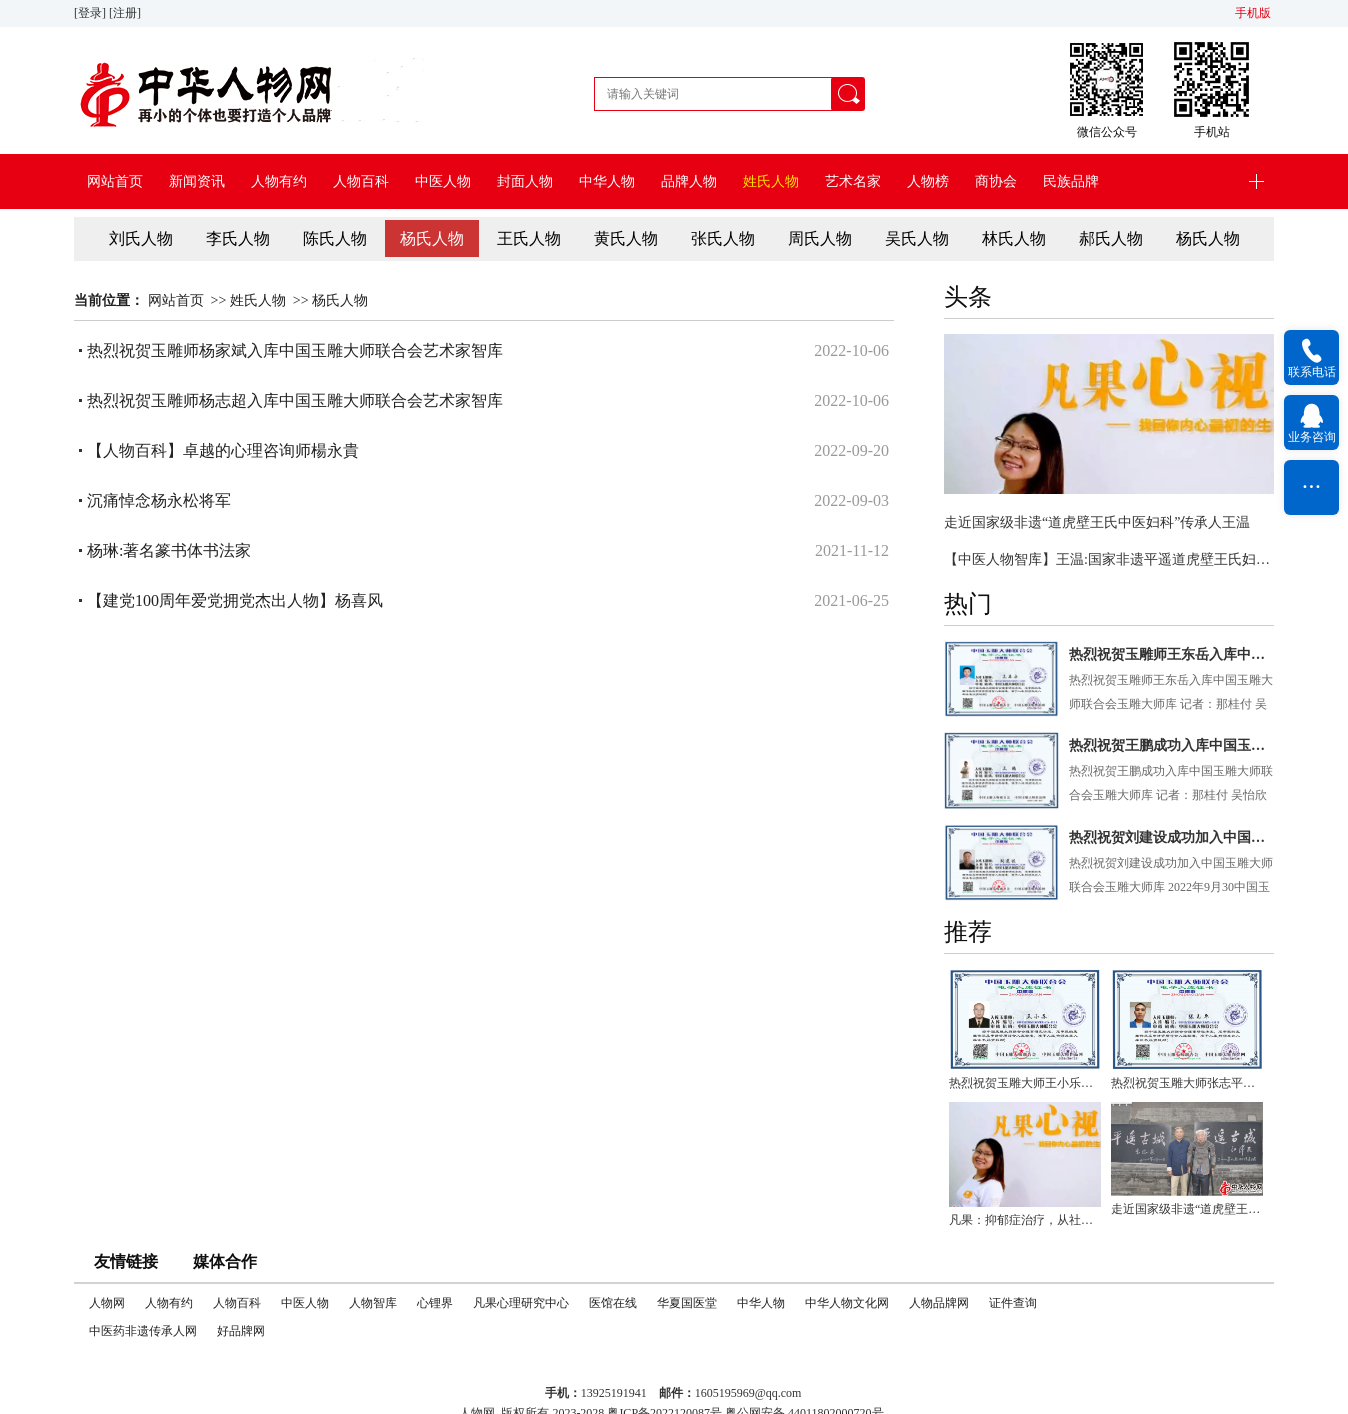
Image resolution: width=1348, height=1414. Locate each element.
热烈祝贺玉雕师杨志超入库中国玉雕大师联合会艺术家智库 (295, 400)
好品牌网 (241, 1331)
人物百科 (361, 181)
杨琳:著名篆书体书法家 (169, 550)
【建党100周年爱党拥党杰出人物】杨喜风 (235, 600)
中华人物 (607, 181)
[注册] (126, 13)
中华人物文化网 (847, 1303)
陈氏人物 (335, 238)
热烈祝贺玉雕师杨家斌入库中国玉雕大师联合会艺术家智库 (295, 350)
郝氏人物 (1111, 238)
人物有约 (279, 181)
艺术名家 (853, 181)
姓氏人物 (771, 181)
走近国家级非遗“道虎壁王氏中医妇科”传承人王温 (1097, 522)
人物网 (107, 1303)
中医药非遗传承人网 (143, 1331)
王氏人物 (529, 238)
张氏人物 (723, 238)
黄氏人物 (626, 238)
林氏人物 (1014, 238)
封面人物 (525, 181)
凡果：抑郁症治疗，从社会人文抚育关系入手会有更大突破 (1025, 1220)
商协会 (996, 181)
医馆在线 (613, 1303)
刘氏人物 (141, 238)
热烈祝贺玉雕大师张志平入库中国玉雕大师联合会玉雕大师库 (1187, 1083)
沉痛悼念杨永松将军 (159, 500)
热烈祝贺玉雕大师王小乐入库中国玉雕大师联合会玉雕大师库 (1025, 1083)
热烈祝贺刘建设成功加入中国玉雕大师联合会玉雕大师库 (1171, 837)
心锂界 (435, 1303)
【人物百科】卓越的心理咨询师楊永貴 (223, 450)
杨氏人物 (432, 238)
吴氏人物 (917, 238)
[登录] (91, 13)
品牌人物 (689, 181)
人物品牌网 (939, 1303)
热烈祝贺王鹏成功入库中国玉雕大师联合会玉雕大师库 (1171, 745)
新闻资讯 (197, 181)
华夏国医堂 (687, 1303)
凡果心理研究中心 (521, 1303)
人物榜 (928, 181)
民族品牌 (1071, 181)
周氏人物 (820, 238)
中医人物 (443, 181)
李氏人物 (238, 238)
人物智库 (373, 1303)
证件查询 (1013, 1303)
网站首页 (115, 181)
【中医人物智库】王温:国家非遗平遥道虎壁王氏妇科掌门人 (1109, 559)
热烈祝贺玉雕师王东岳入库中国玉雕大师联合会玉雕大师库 (1171, 654)
